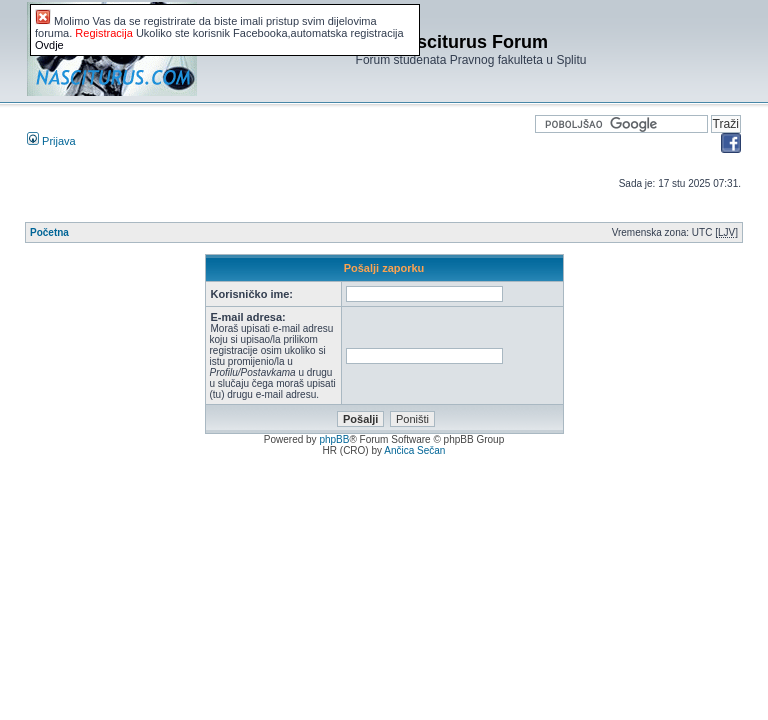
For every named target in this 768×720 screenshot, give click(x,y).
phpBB (334, 439)
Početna (49, 232)
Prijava (51, 141)
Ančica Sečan (414, 450)
